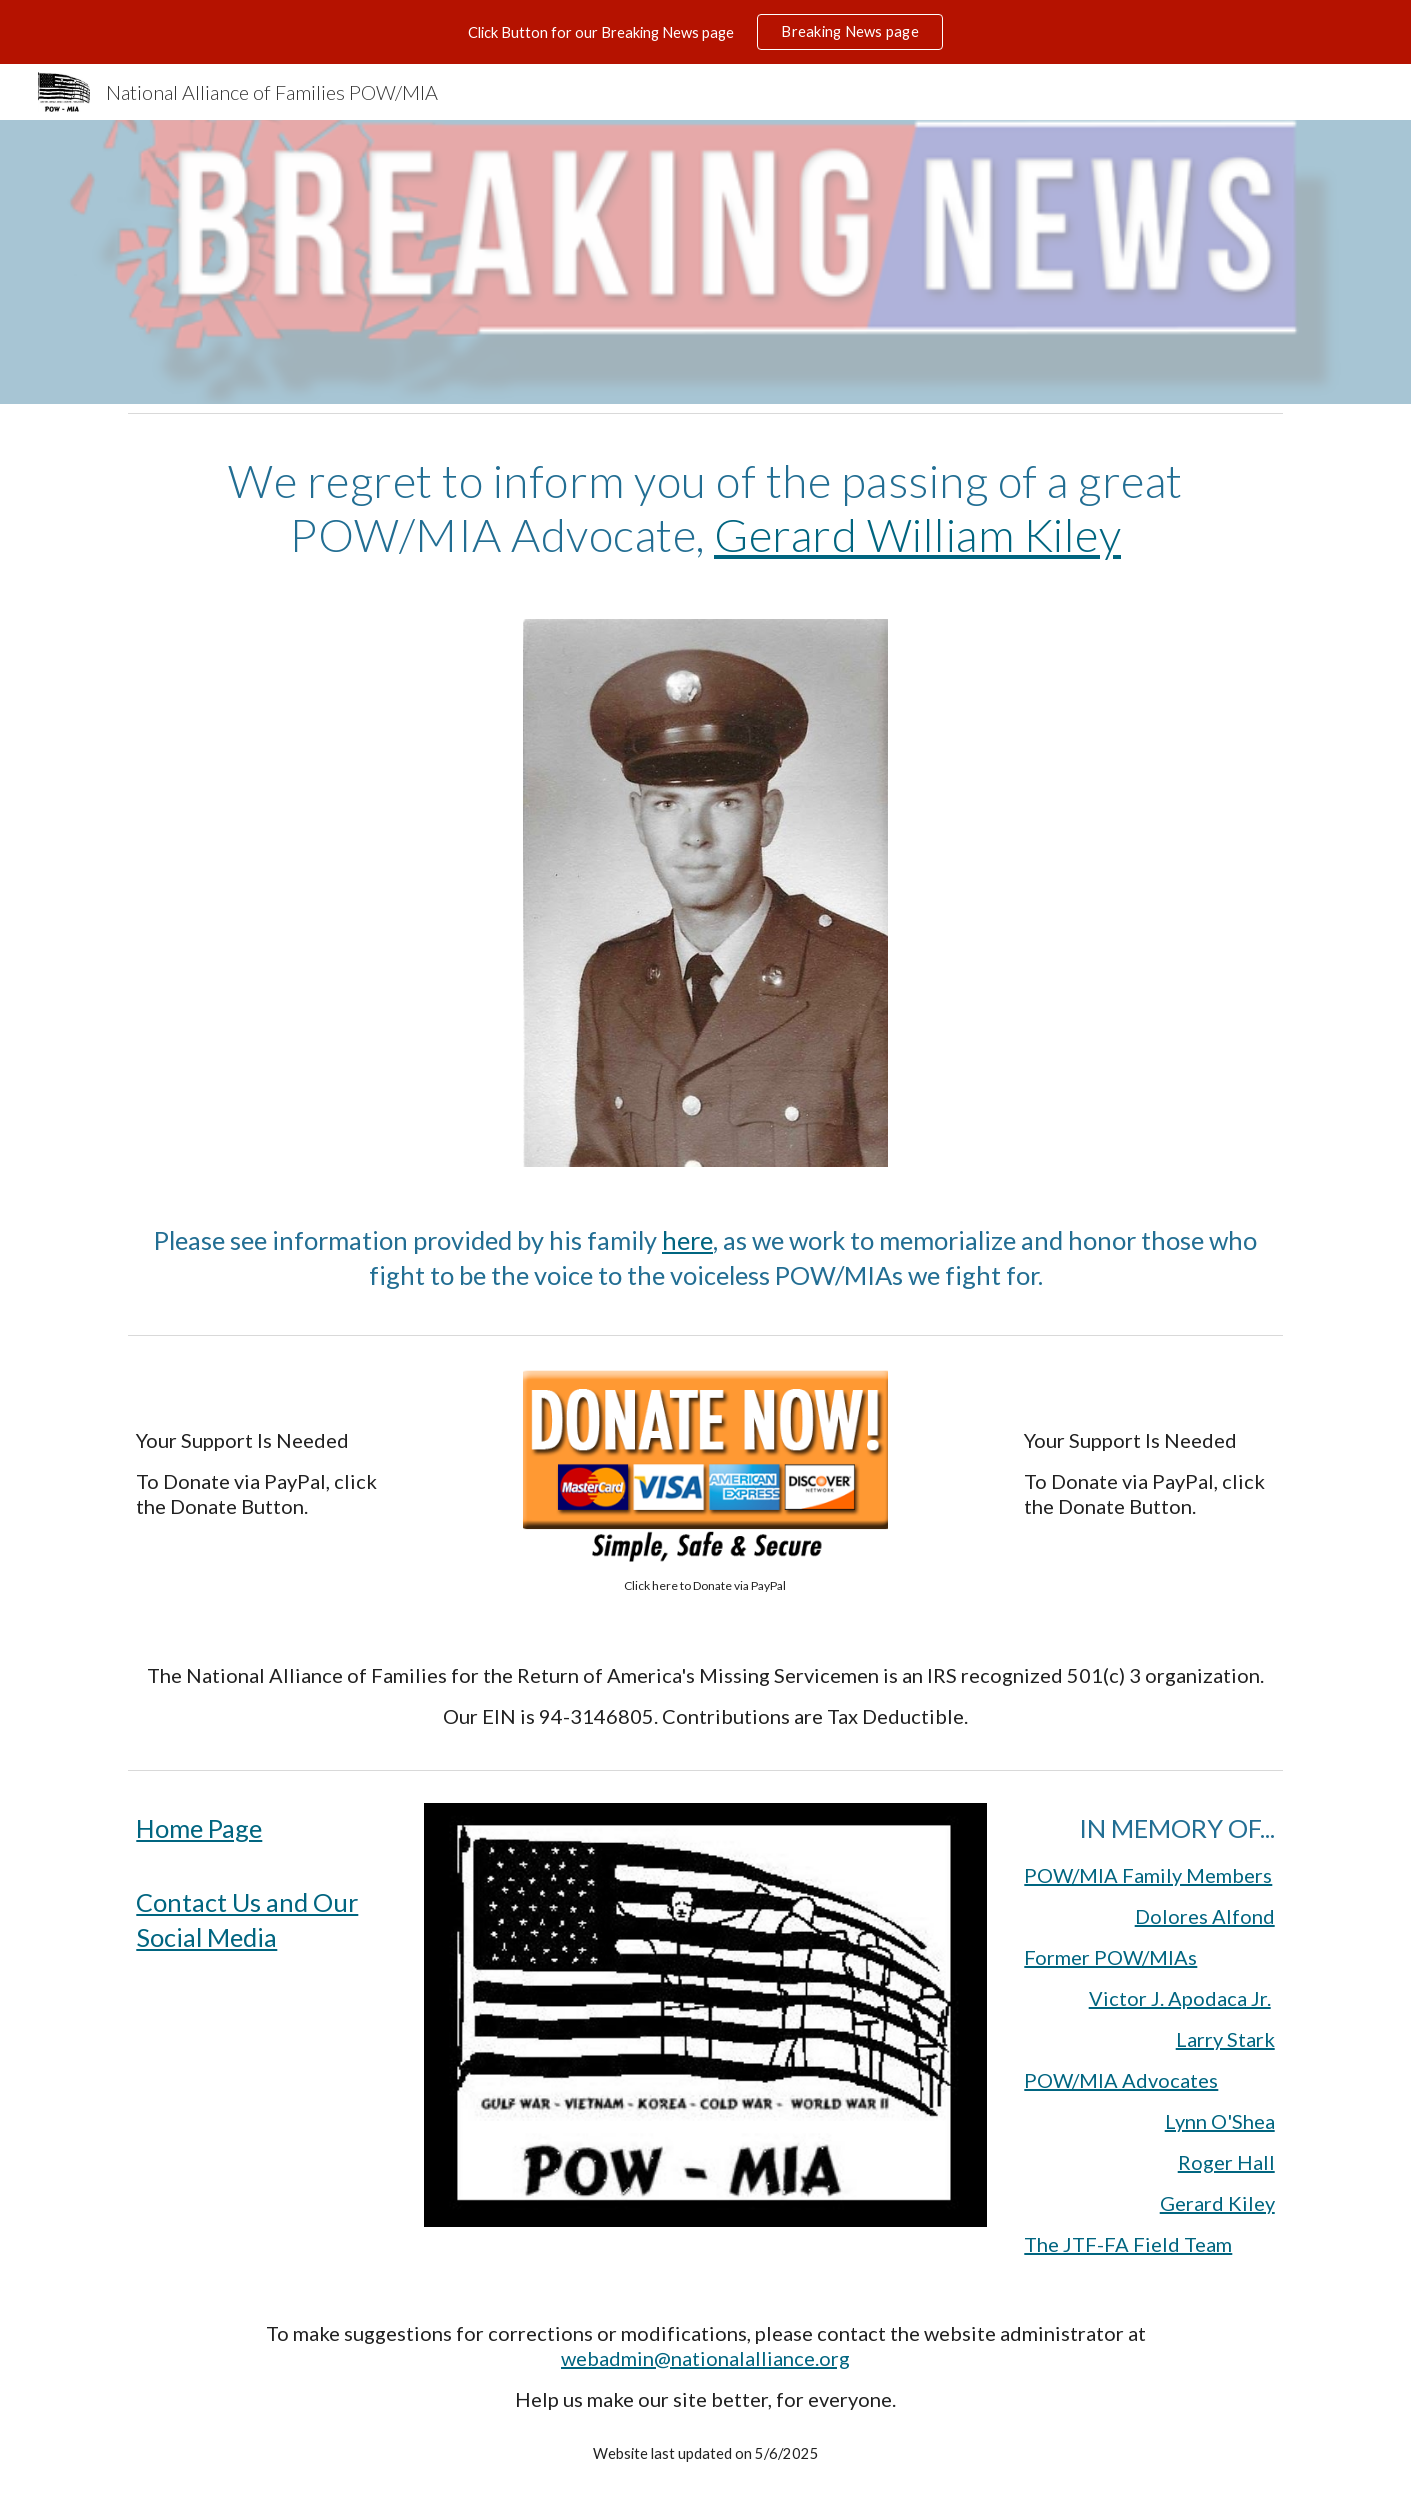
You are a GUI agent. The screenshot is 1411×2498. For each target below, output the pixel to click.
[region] (705, 32)
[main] (705, 508)
